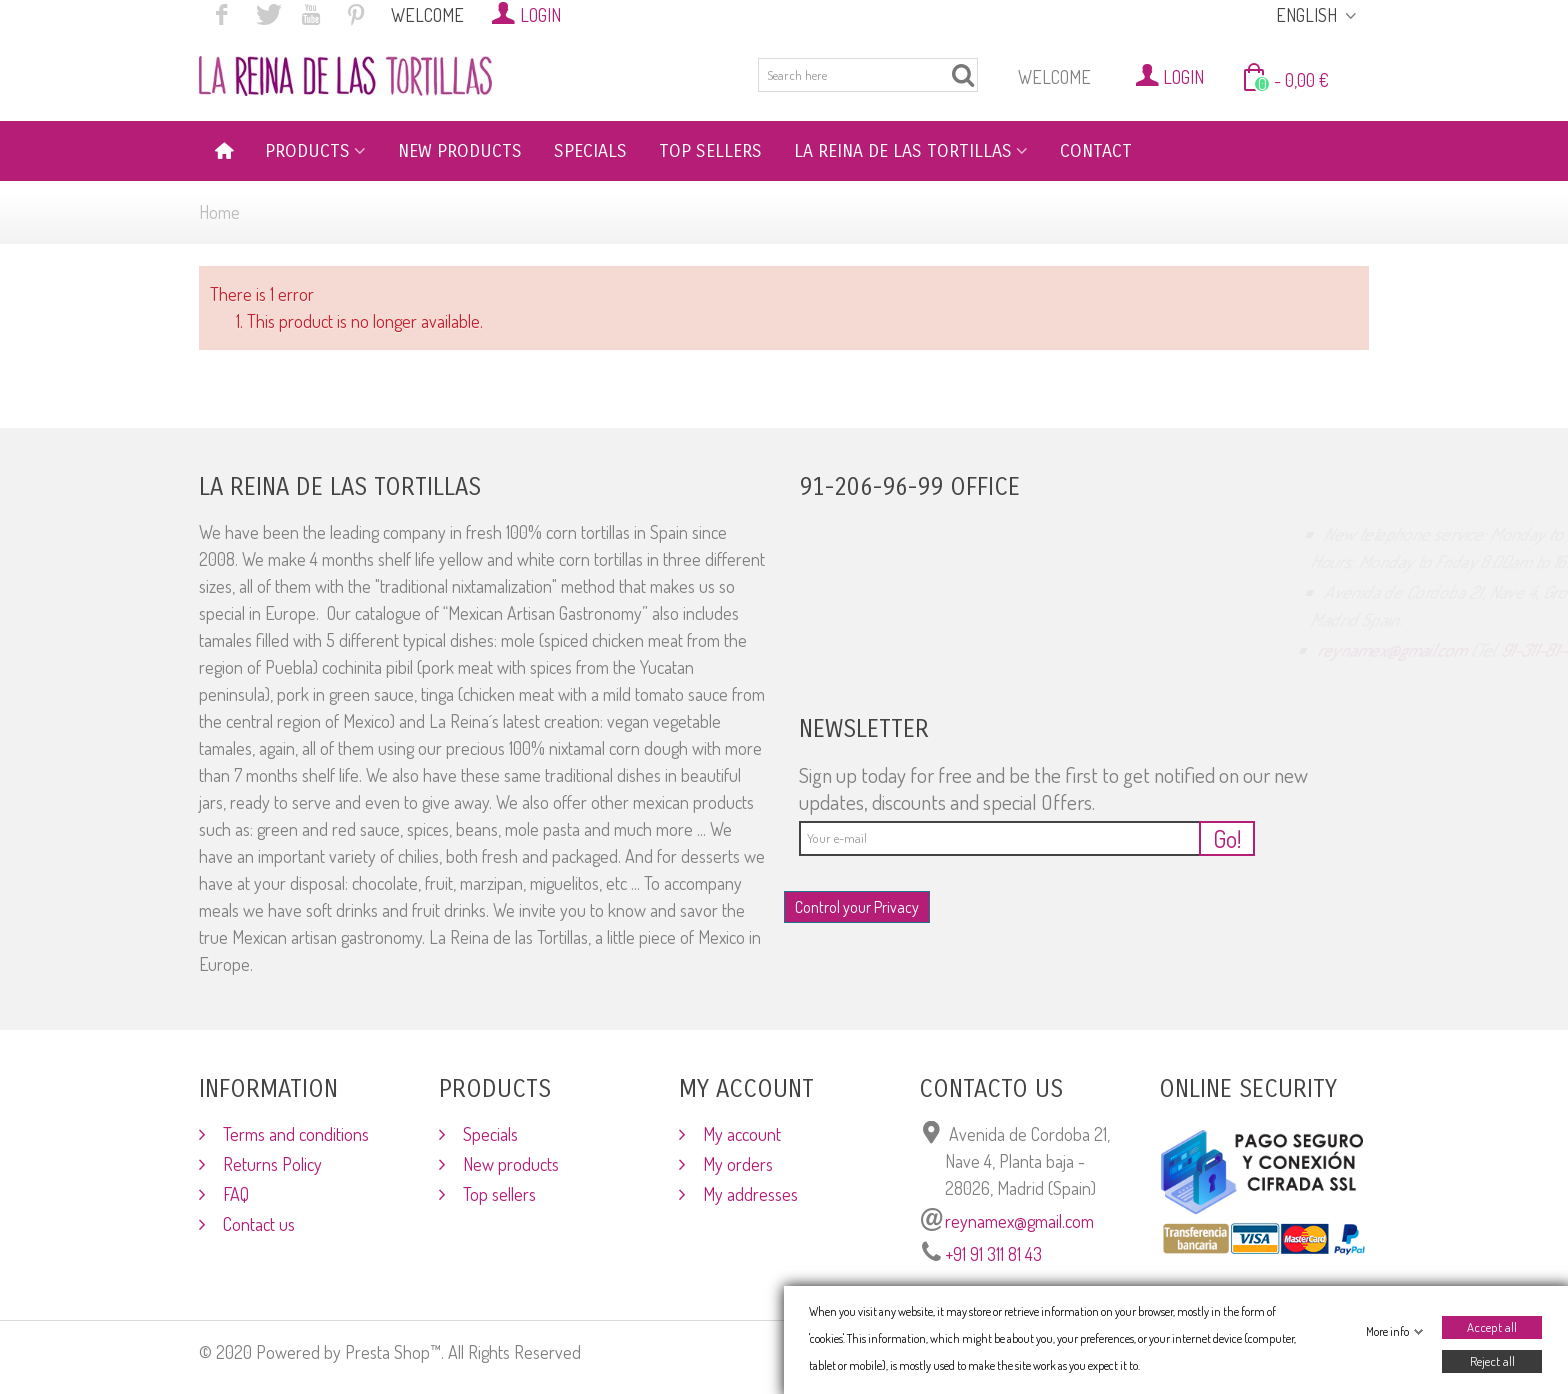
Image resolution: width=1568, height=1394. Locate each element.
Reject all (1492, 1361)
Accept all (1492, 1327)
